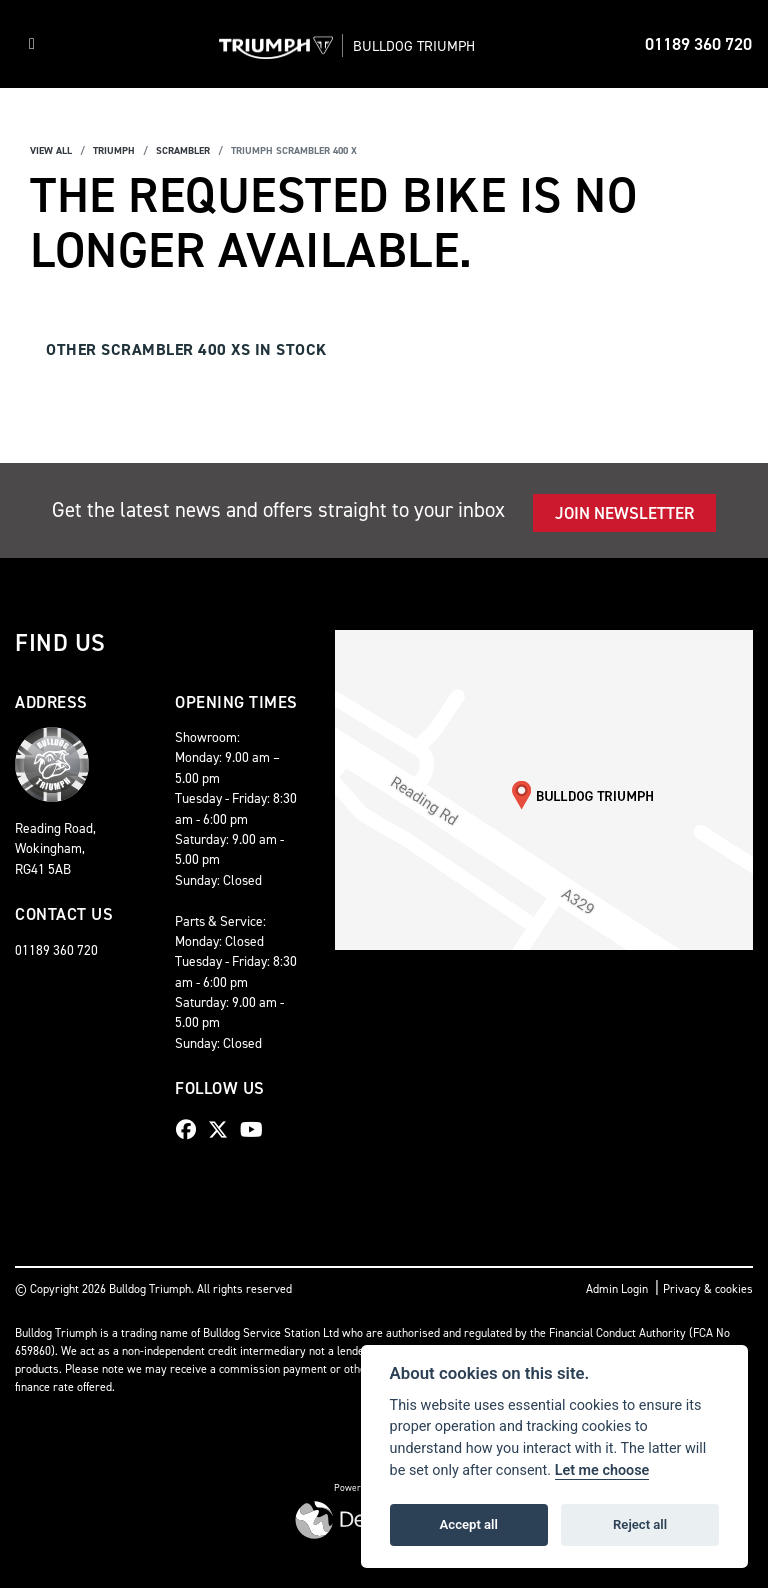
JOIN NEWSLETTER (624, 513)
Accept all (469, 1524)
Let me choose (602, 1470)
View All (51, 150)
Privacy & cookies (708, 1289)
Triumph (114, 150)
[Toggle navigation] (32, 44)
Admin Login (617, 1289)
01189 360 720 (698, 44)
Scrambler (183, 150)
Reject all (640, 1524)
